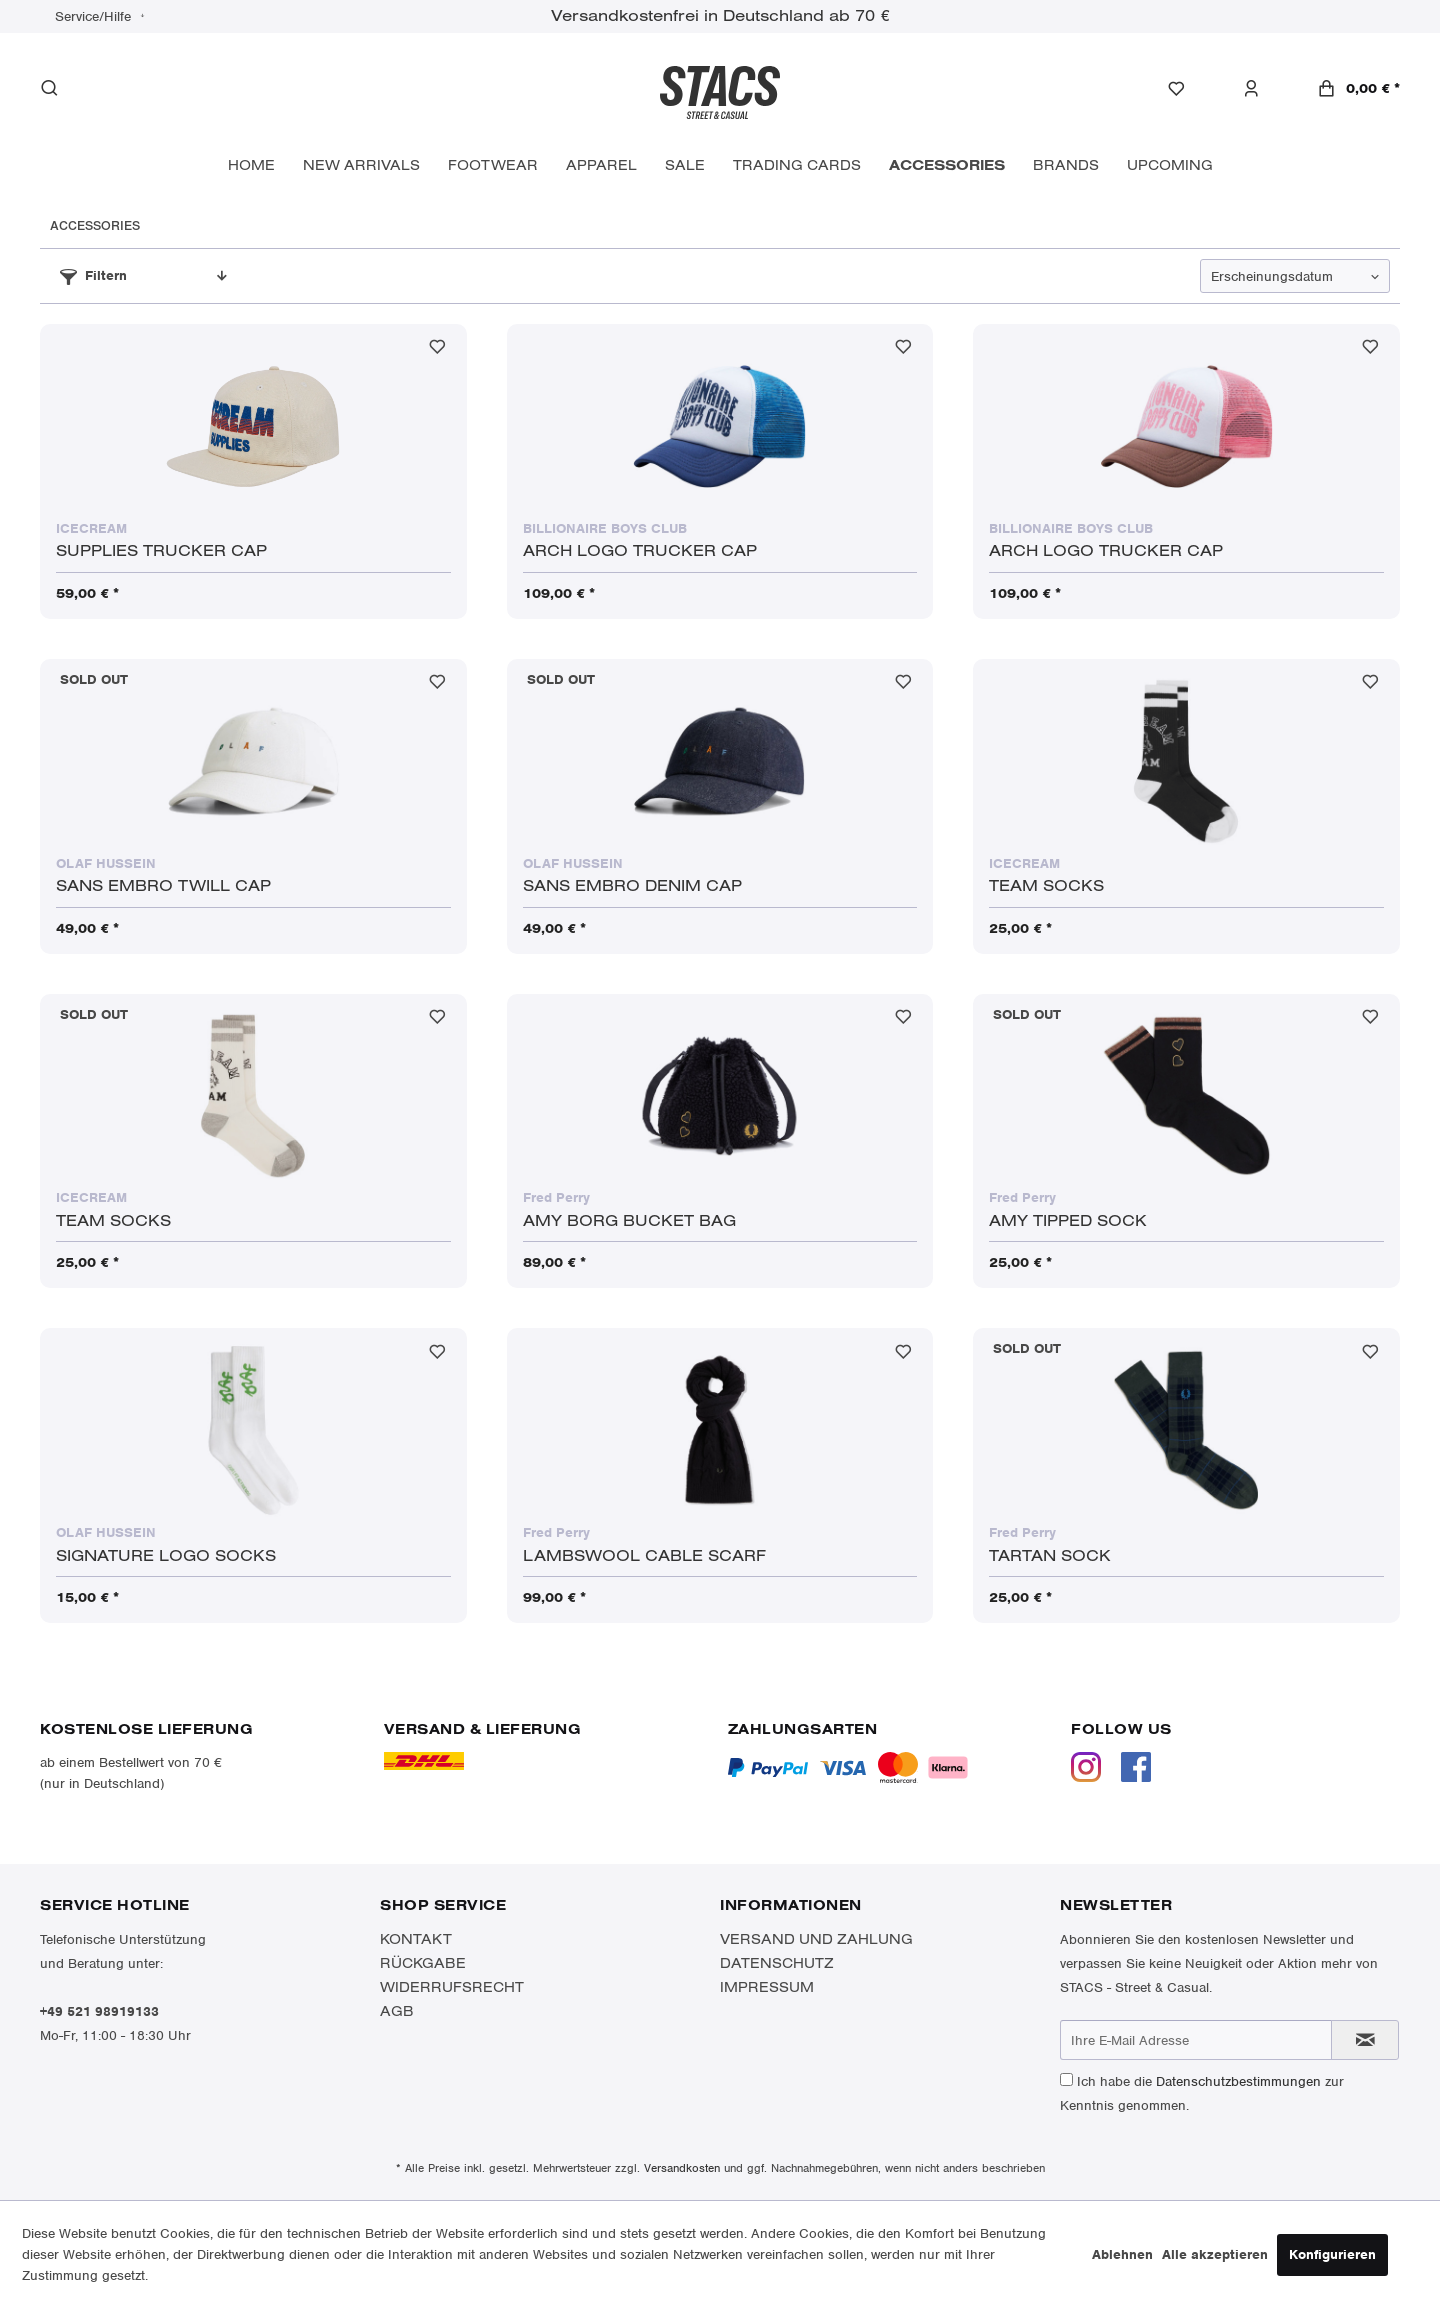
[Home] (251, 165)
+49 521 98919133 (99, 2011)
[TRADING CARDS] (797, 165)
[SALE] (685, 165)
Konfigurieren (1332, 2254)
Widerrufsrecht (452, 1987)
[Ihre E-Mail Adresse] (1196, 2040)
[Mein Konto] (1261, 89)
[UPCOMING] (1170, 165)
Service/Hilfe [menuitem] (95, 16)
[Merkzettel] (1186, 89)
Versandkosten (682, 2168)
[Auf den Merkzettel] (437, 351)
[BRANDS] (1066, 165)
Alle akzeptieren (1215, 2254)
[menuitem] (1186, 89)
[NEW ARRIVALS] (361, 165)
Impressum (767, 1987)
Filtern (93, 275)
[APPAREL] (601, 165)
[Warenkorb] (1358, 88)
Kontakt (416, 1939)
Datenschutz (777, 1963)
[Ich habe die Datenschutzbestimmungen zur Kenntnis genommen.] (1066, 2079)
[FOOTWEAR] (493, 165)
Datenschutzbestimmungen (1238, 2081)
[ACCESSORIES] (947, 165)
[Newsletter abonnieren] (1365, 2040)
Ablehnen (1122, 2254)
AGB (397, 2011)
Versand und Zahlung (816, 1939)
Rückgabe (423, 1963)
